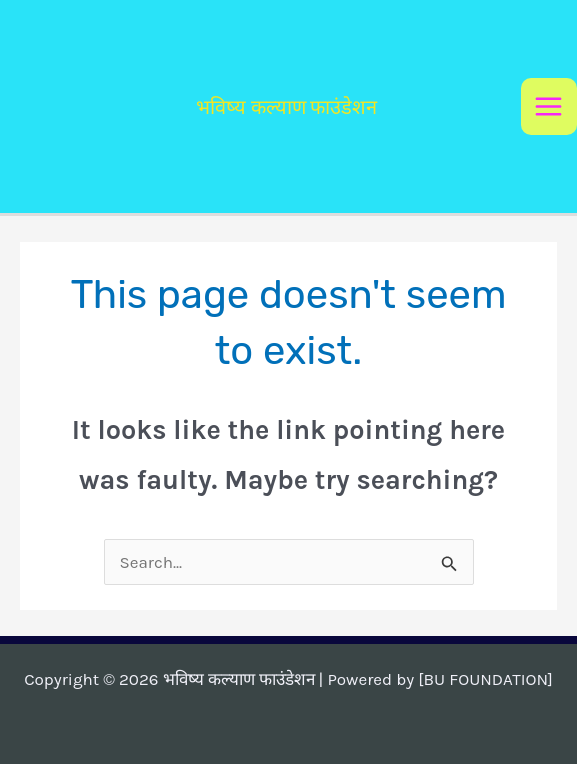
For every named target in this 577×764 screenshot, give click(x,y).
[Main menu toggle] (549, 106)
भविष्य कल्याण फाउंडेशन (286, 107)
